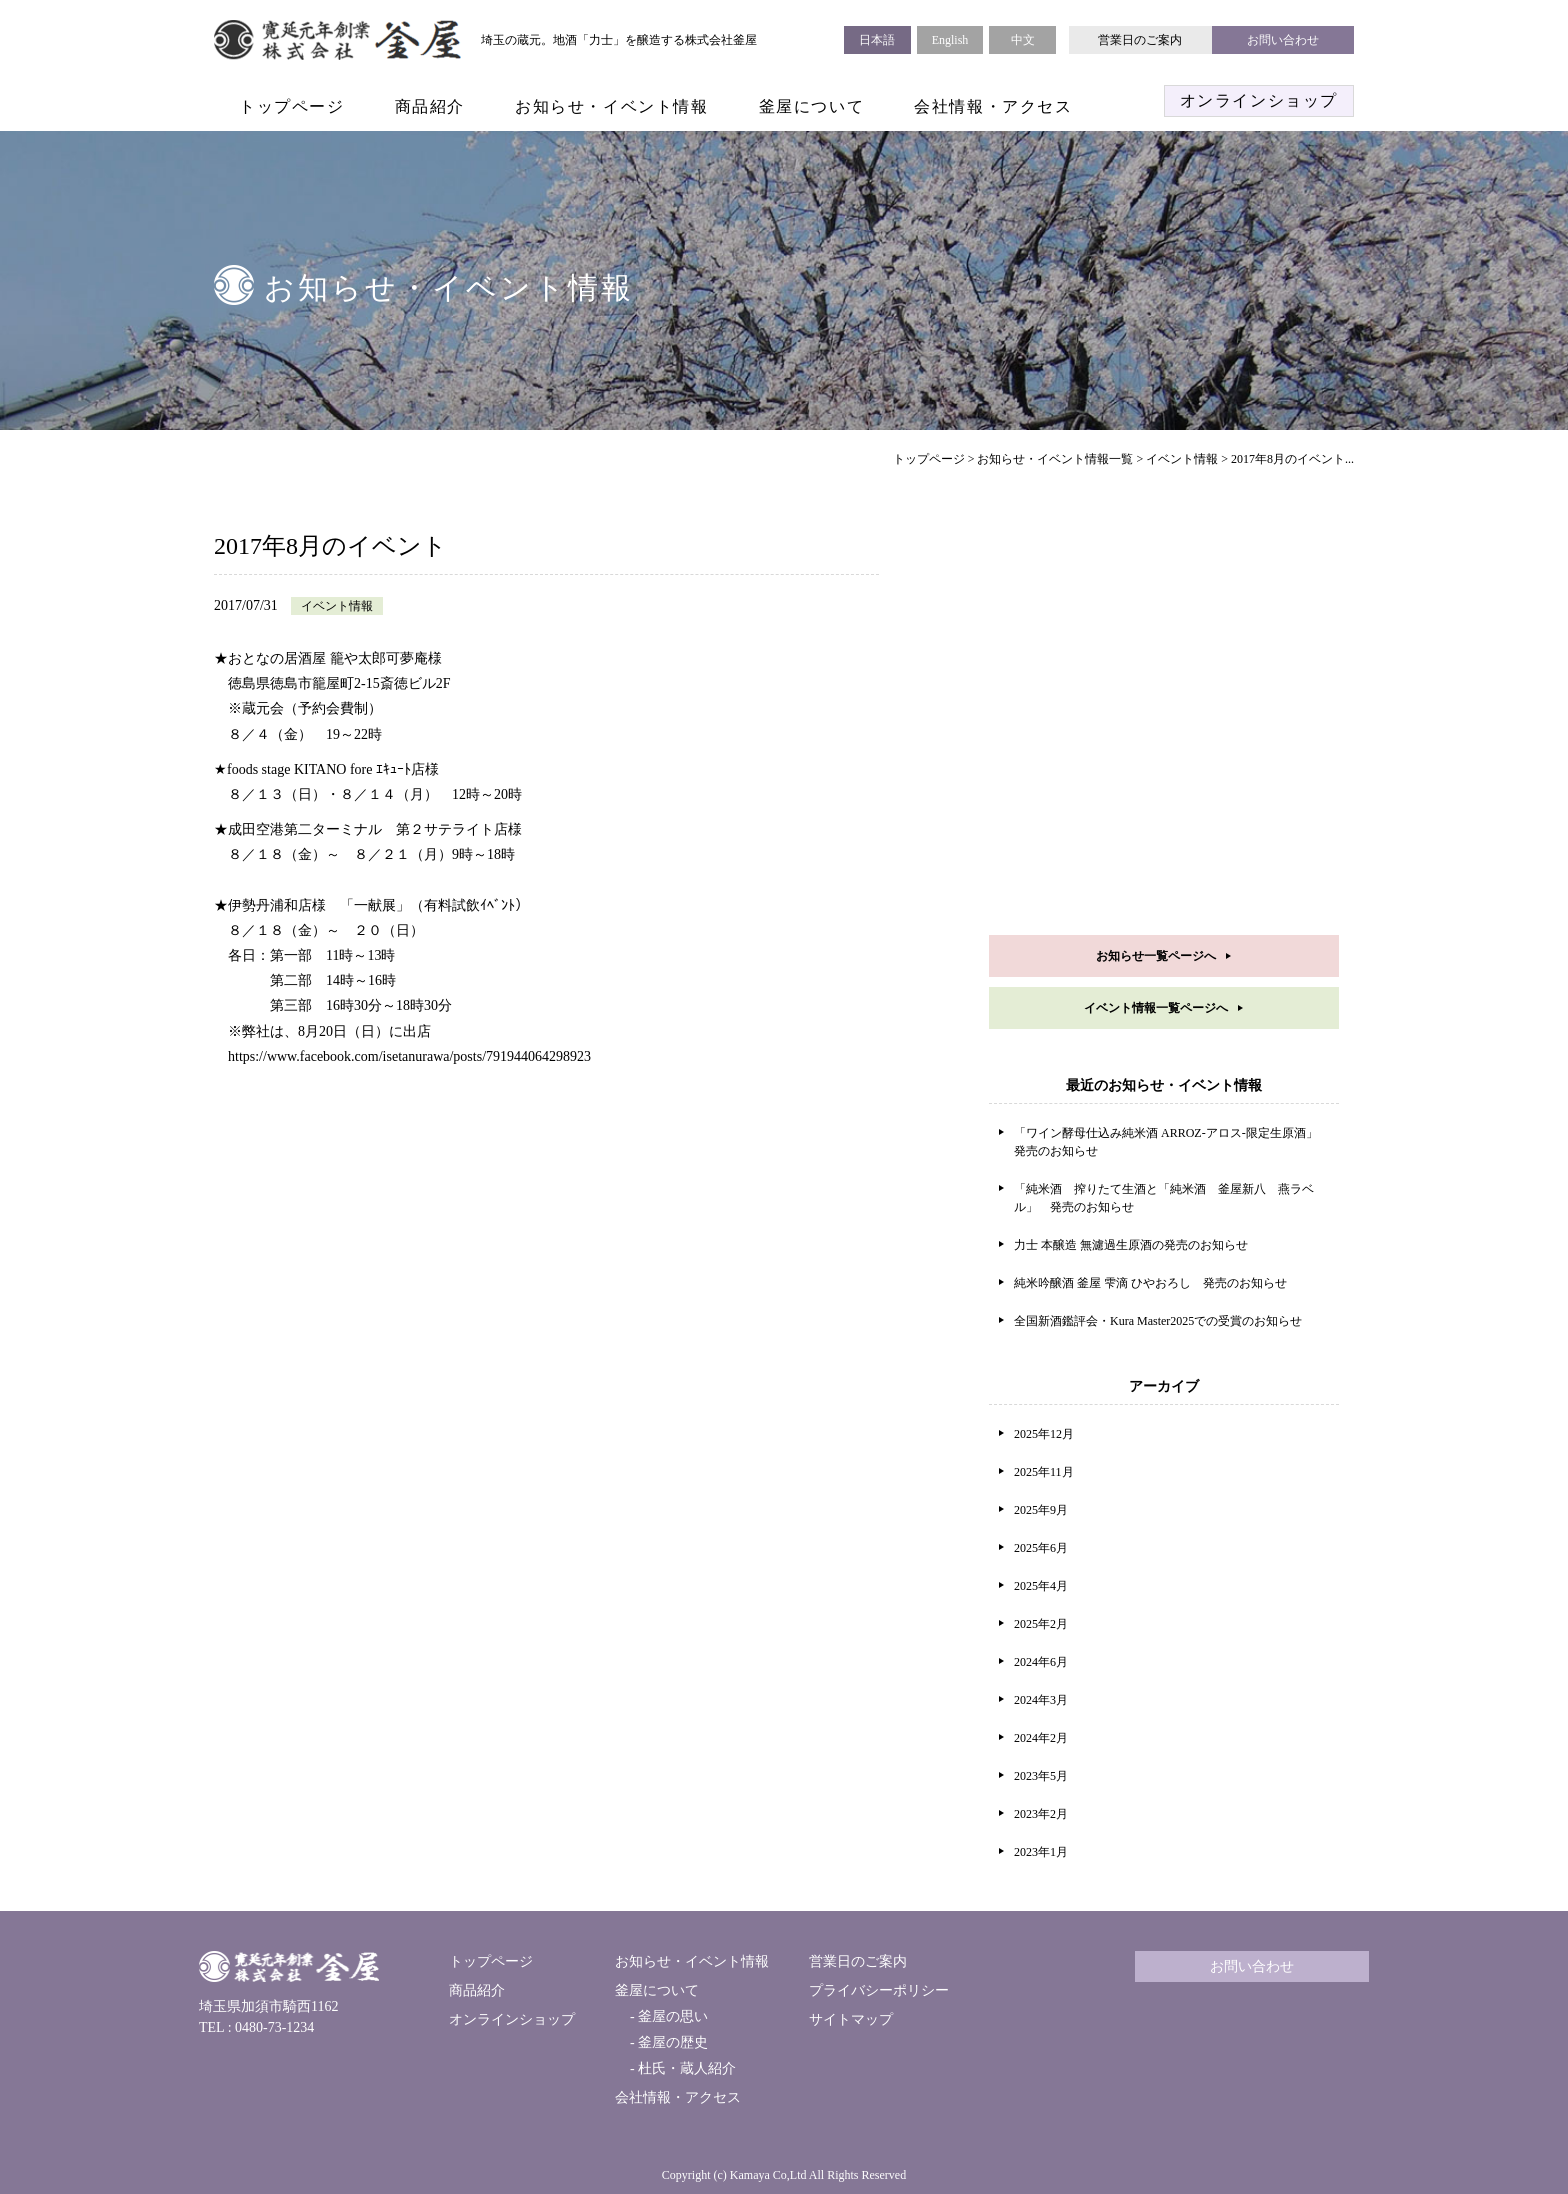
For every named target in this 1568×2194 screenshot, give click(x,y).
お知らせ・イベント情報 (612, 106)
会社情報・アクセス (993, 106)
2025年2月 (1041, 1624)
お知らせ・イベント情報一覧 (1055, 459)
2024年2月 (1041, 1738)
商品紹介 (430, 106)
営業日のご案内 (1140, 40)
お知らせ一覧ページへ (1156, 956)
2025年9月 (1041, 1510)
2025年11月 (1044, 1472)
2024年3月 (1041, 1700)
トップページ (292, 106)
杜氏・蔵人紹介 (686, 2068)
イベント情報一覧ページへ (1156, 1008)
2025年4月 (1041, 1586)
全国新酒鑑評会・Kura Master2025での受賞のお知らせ (1158, 1321)
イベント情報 (1182, 459)
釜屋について (812, 106)
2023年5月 (1041, 1776)
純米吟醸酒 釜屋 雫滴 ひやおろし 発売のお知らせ (1150, 1283)
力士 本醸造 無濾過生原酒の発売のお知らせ (1131, 1245)
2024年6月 (1041, 1662)
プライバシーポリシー (879, 1990)
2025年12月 (1044, 1434)
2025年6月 (1041, 1548)
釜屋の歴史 (672, 2042)
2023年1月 (1041, 1852)
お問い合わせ (1283, 40)
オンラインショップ (1259, 100)
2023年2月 (1041, 1814)
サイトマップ (851, 2019)
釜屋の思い (672, 2016)
